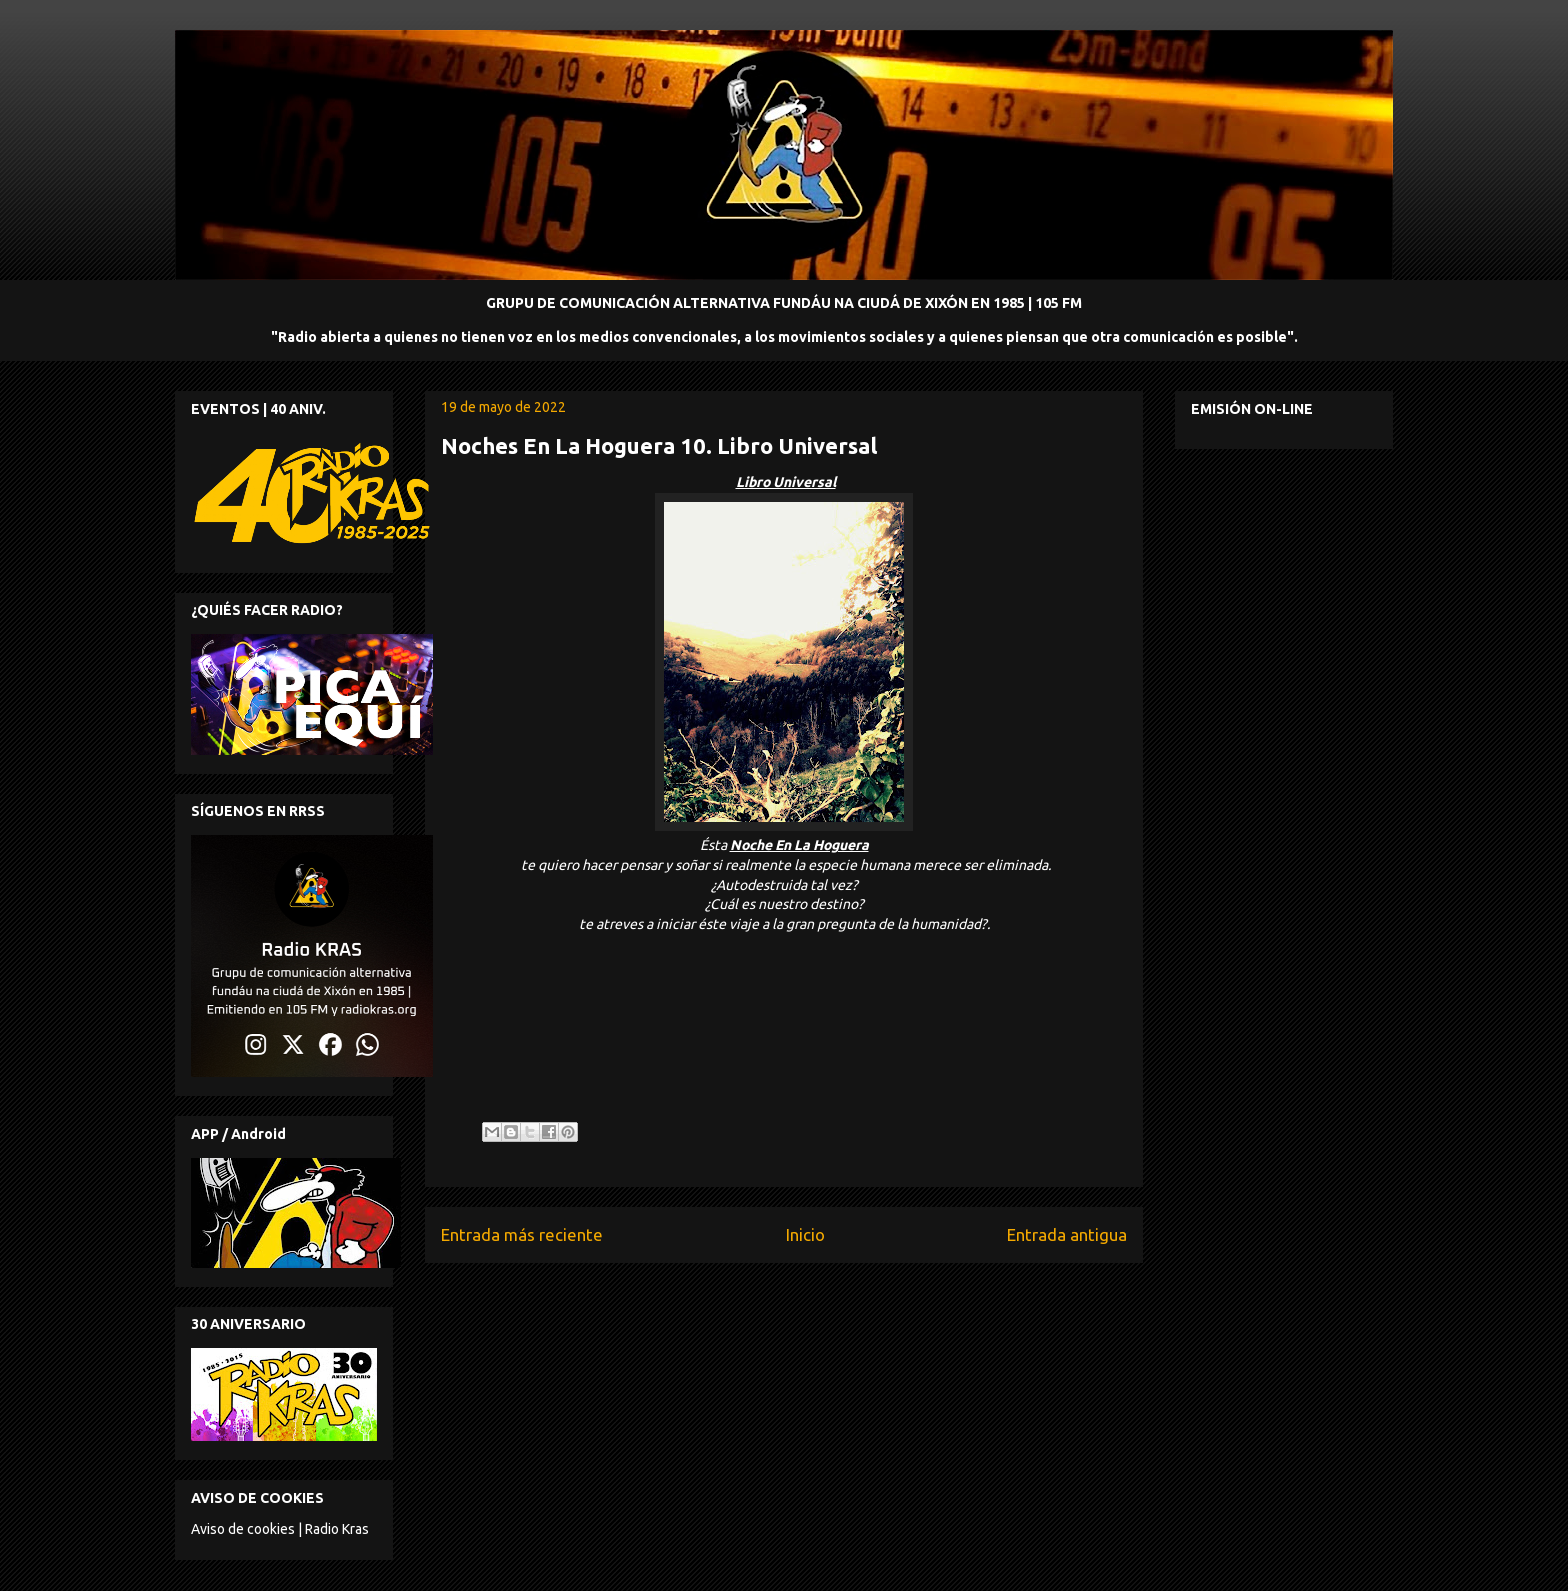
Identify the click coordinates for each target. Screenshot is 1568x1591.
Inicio (805, 1234)
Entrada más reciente (522, 1234)
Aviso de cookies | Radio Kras (280, 1529)
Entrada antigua (1067, 1234)
